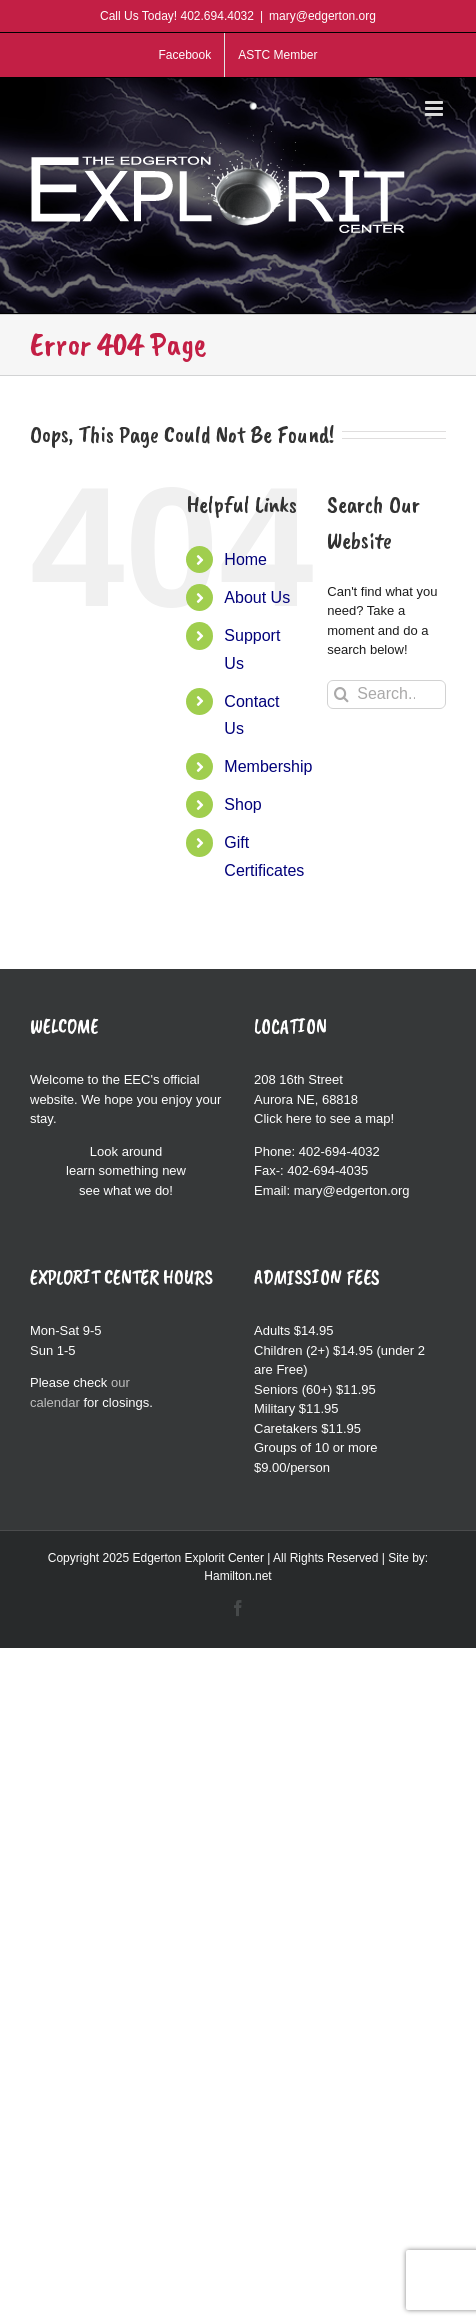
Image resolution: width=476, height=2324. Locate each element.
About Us (257, 597)
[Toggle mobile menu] (435, 108)
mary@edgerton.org (322, 16)
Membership (268, 766)
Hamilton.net (237, 1576)
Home (245, 559)
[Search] (341, 694)
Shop (242, 804)
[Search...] (386, 694)
